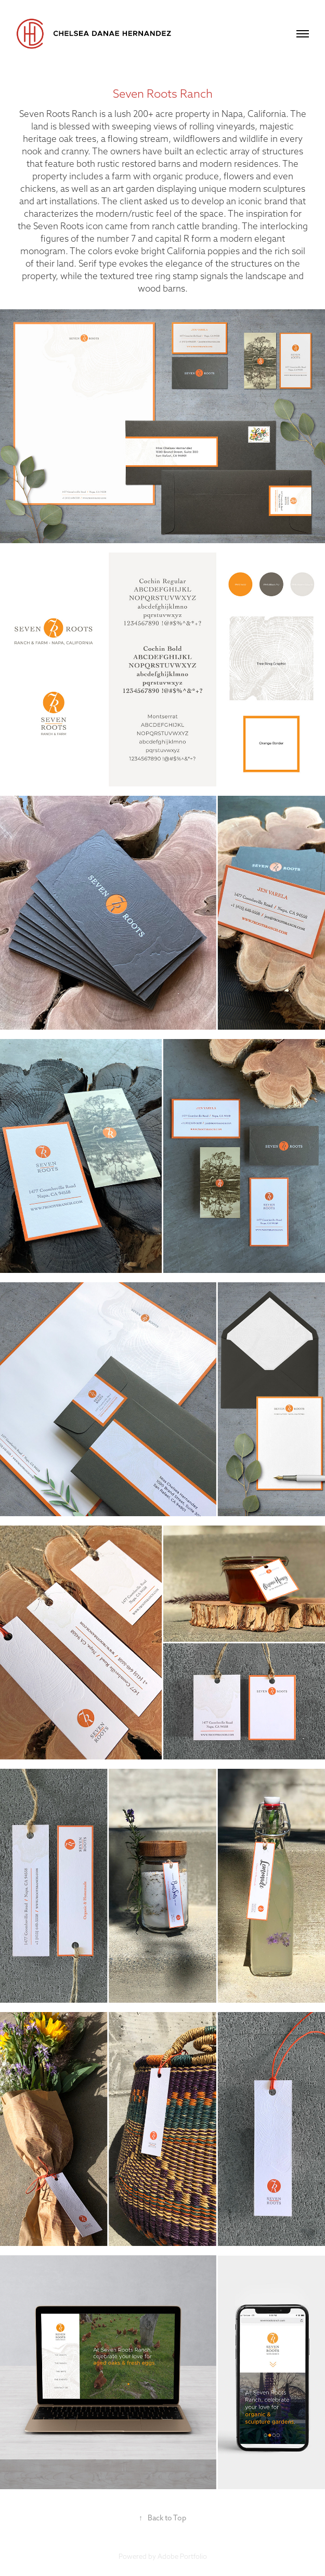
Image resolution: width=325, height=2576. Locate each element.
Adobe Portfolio (182, 2556)
